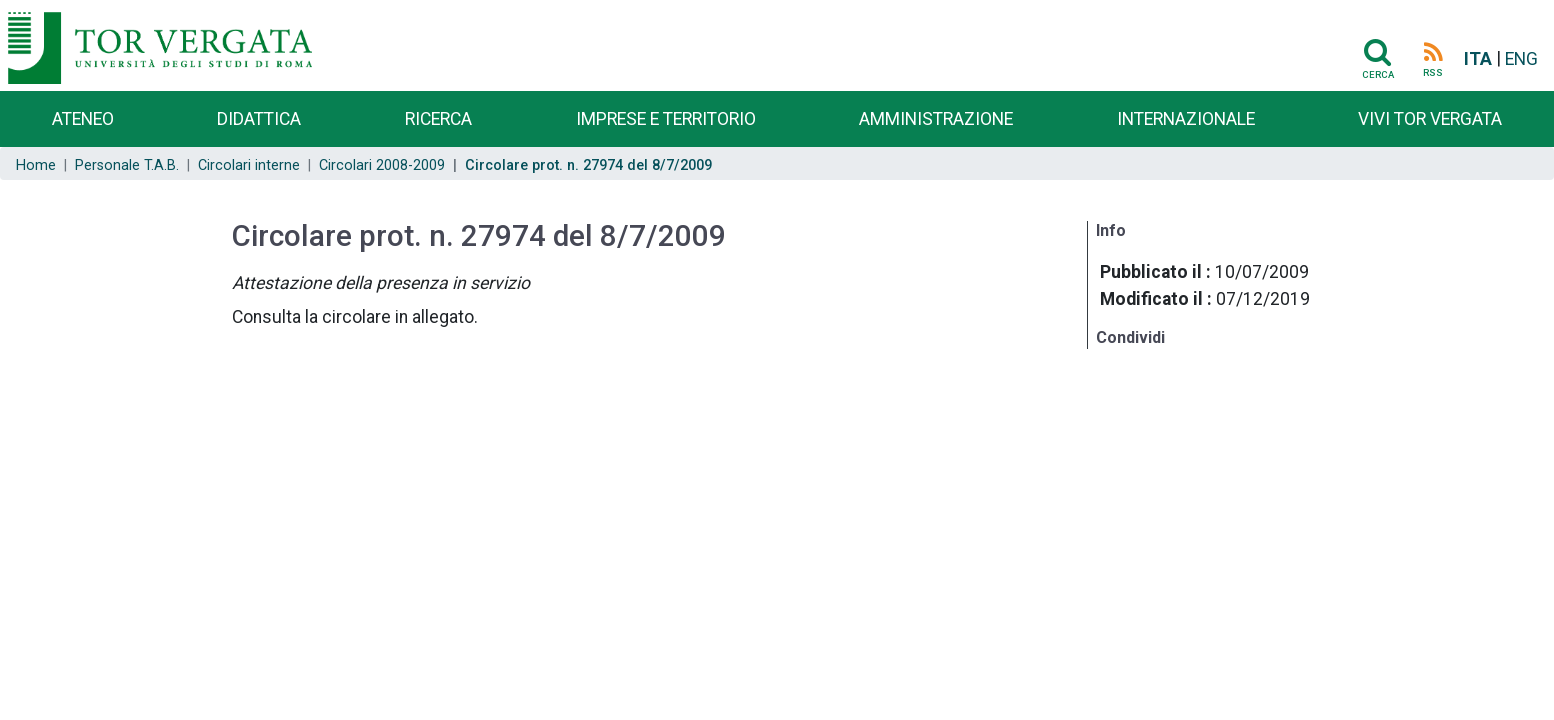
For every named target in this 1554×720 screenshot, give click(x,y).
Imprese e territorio (666, 119)
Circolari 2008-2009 (382, 165)
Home (36, 165)
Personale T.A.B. (127, 165)
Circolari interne (249, 165)
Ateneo (83, 119)
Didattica (259, 119)
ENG (1521, 59)
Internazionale (1186, 119)
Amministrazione (936, 119)
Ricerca (438, 119)
